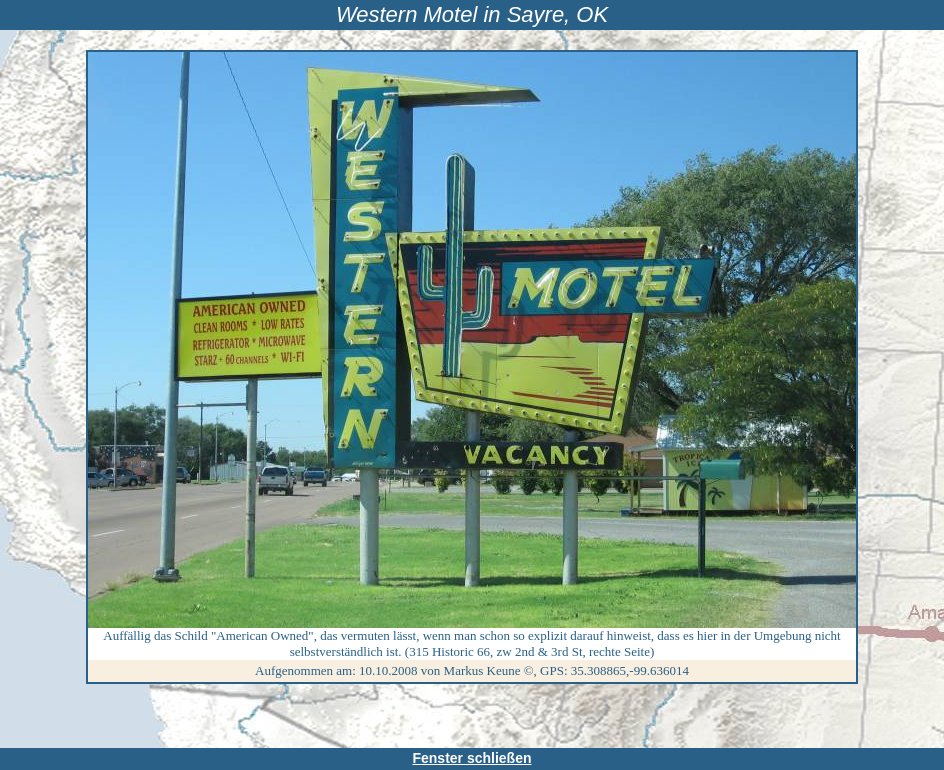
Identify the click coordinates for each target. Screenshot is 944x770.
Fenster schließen (471, 758)
